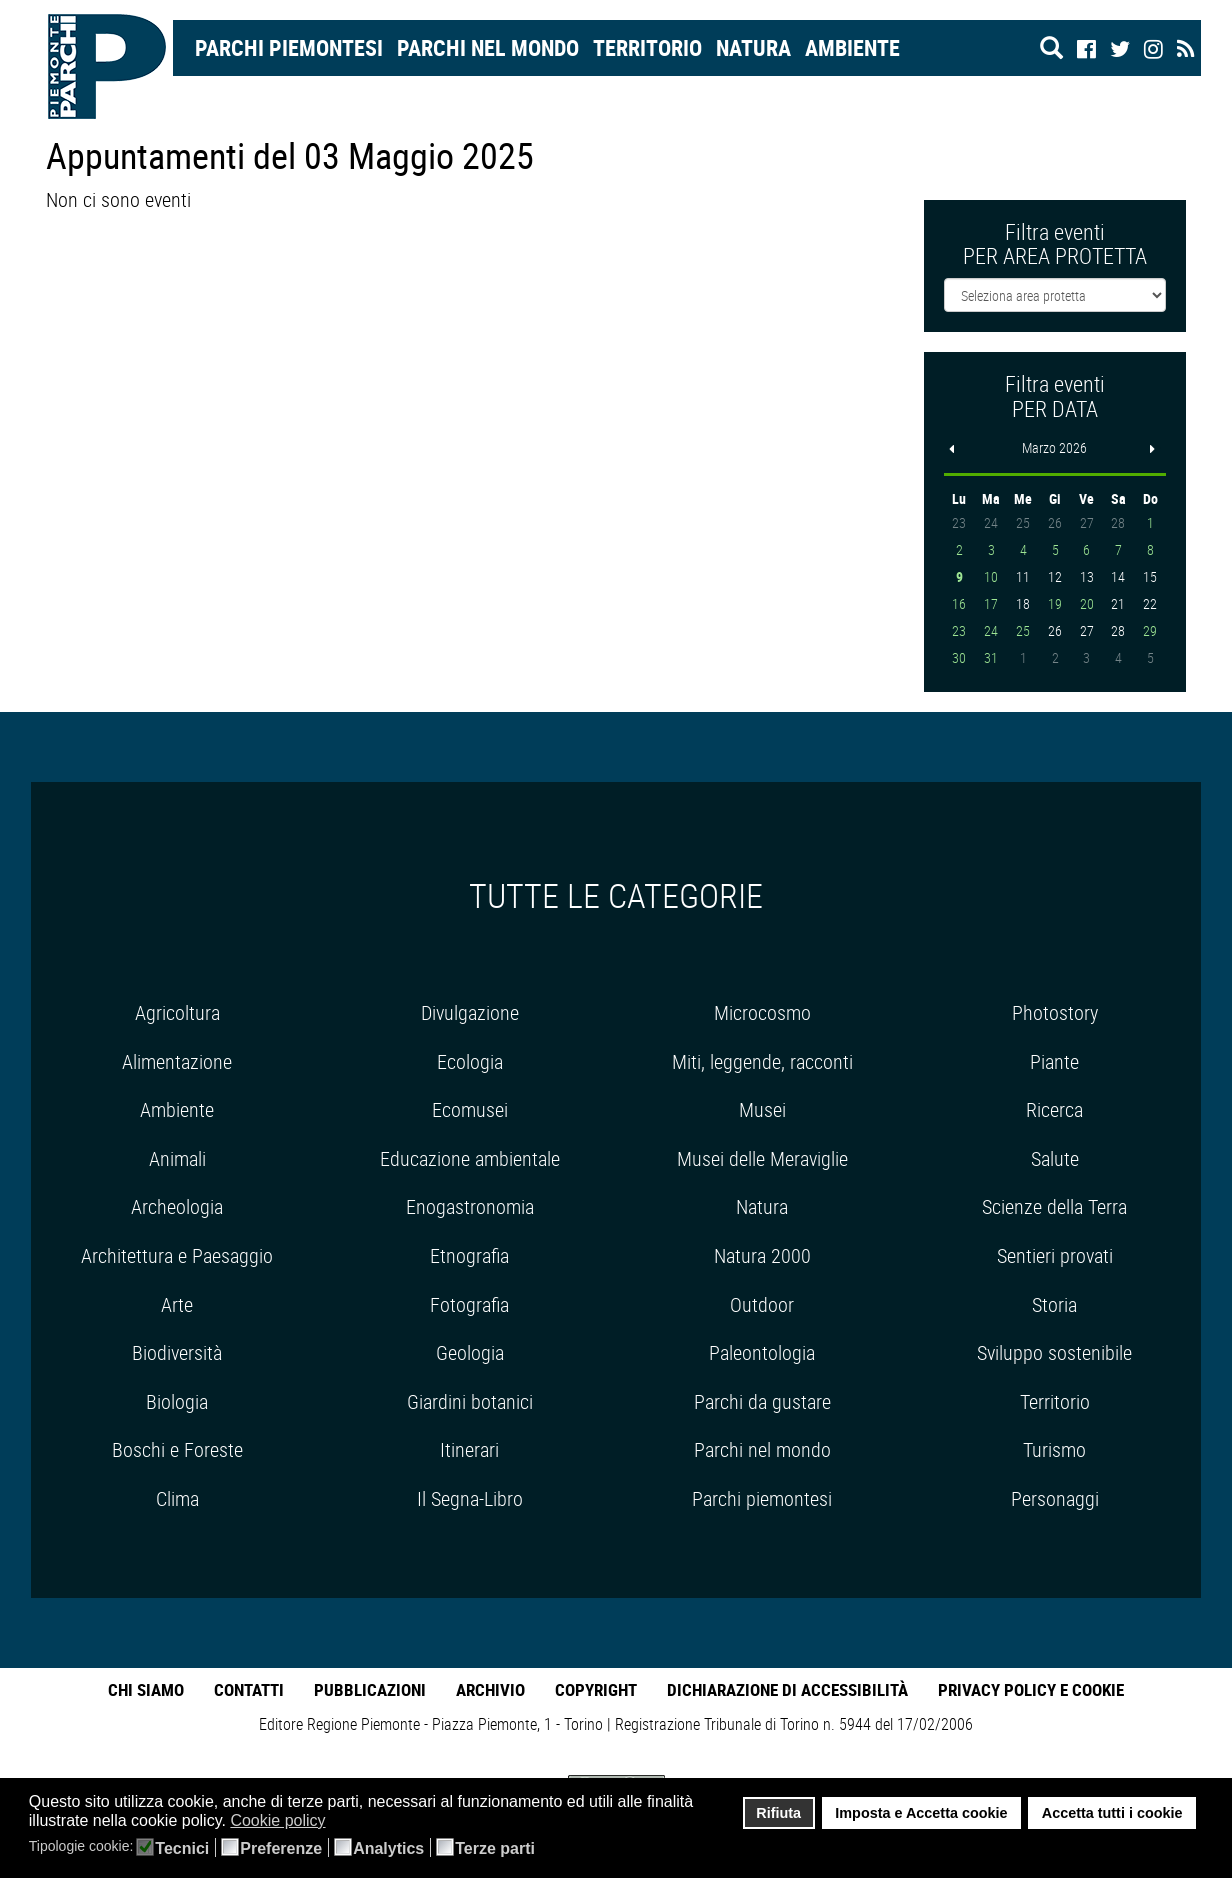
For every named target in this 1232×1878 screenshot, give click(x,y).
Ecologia (470, 1061)
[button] (338, 1822)
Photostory (1055, 1012)
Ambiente (852, 47)
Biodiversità (177, 1352)
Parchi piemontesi (762, 1498)
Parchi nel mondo (488, 47)
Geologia (470, 1352)
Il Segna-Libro (470, 1498)
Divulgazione (470, 1012)
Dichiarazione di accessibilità (787, 1689)
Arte (177, 1304)
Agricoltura (177, 1012)
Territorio (647, 47)
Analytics (388, 1849)
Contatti (249, 1689)
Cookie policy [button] (277, 1820)
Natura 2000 (762, 1255)
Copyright (596, 1689)
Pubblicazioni (370, 1689)
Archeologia (177, 1206)
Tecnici (182, 1849)
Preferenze (281, 1849)
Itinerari (469, 1449)
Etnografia (469, 1255)
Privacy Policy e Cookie (1031, 1689)
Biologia (177, 1401)
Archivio (490, 1689)
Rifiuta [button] (778, 1813)
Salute (1055, 1158)
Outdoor (762, 1304)
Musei (762, 1109)
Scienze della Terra (1054, 1206)
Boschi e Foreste (177, 1449)
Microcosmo (762, 1012)
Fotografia (469, 1304)
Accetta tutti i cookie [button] (1112, 1813)
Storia (1054, 1304)
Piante (1054, 1061)
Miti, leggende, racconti (762, 1061)
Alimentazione (177, 1061)
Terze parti (495, 1849)
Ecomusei (470, 1109)
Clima (177, 1498)
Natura (753, 47)
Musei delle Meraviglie (762, 1158)
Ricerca (1054, 1109)
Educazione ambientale (470, 1158)
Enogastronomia (470, 1206)
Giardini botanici (470, 1401)
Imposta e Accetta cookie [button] (921, 1813)
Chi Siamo (146, 1689)
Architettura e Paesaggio (177, 1255)
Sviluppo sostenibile (1054, 1352)
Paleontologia (762, 1352)
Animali (177, 1158)
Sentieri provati (1055, 1255)
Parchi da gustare (762, 1401)
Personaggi (1055, 1498)
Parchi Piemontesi (289, 47)
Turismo (1054, 1449)
